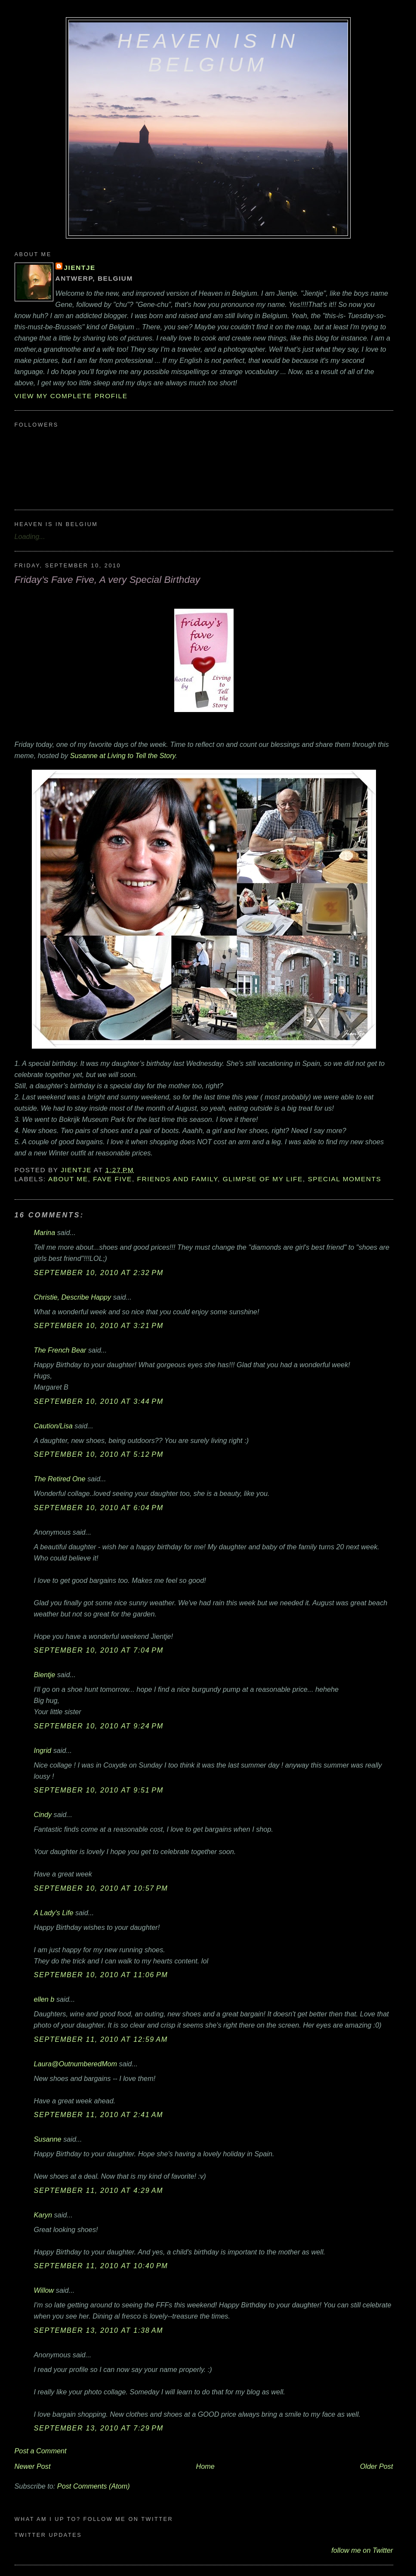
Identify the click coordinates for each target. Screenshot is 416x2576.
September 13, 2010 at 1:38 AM (98, 2330)
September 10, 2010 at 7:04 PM (98, 1650)
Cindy (43, 1814)
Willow (44, 2290)
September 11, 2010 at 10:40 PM (101, 2265)
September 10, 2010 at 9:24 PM (98, 1726)
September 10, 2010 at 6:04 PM (98, 1507)
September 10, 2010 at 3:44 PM (98, 1401)
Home (205, 2466)
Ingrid (43, 1750)
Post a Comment (41, 2451)
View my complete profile (71, 395)
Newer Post (33, 2466)
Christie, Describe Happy (72, 1297)
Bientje (44, 1674)
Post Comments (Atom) (93, 2486)
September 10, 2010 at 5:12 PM (98, 1454)
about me (68, 1179)
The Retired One (60, 1479)
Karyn (43, 2215)
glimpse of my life (263, 1179)
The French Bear (60, 1350)
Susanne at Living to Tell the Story (123, 755)
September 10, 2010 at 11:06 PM (101, 1974)
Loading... (30, 536)
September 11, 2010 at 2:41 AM (98, 2114)
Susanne (48, 2139)
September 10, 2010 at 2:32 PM (98, 1272)
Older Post (376, 2466)
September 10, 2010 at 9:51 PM (98, 1790)
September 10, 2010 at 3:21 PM (98, 1325)
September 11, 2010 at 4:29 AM (98, 2190)
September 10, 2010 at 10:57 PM (101, 1888)
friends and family (177, 1179)
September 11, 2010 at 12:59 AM (101, 2039)
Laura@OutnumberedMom (75, 2064)
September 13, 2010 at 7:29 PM (98, 2428)
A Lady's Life (54, 1913)
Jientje (80, 267)
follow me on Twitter (362, 2550)
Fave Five (112, 1179)
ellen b (44, 1999)
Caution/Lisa (53, 1426)
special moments (344, 1179)
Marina (44, 1232)
